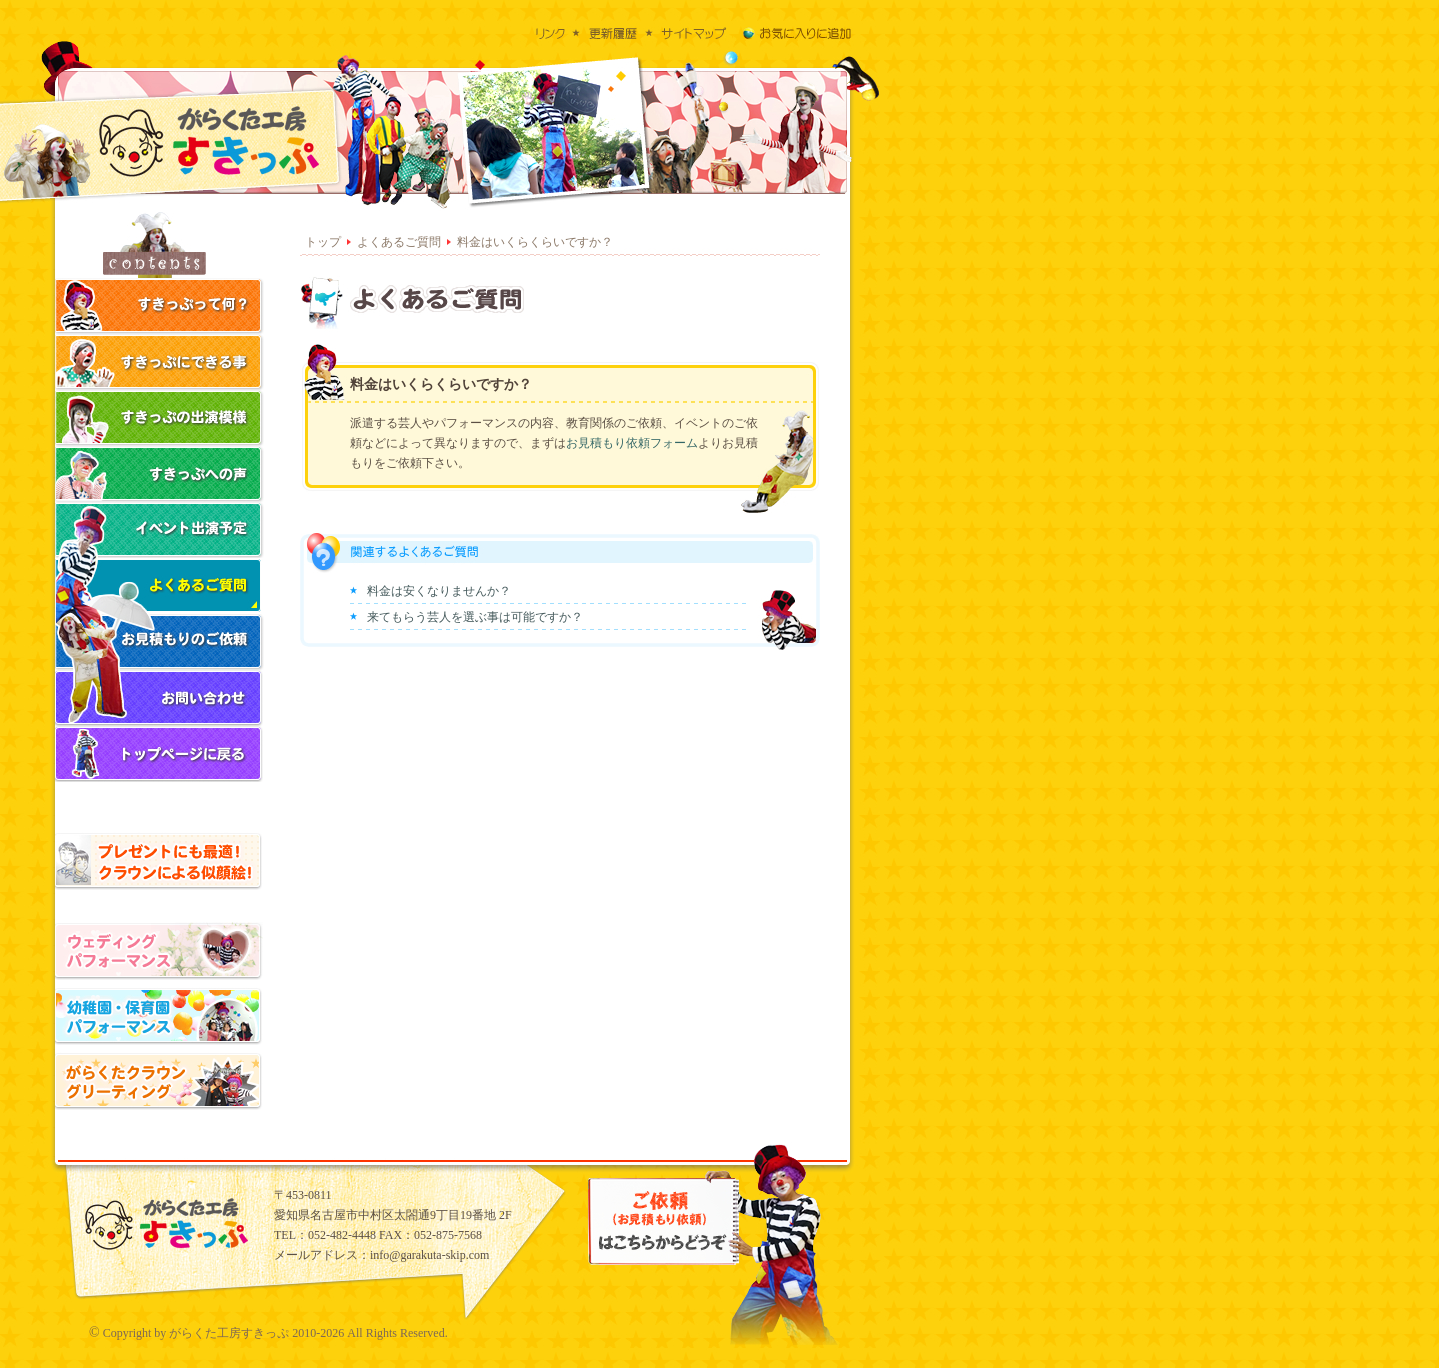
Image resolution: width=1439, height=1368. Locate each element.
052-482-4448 (342, 1235)
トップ (323, 242)
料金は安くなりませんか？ (439, 591)
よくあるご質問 (399, 242)
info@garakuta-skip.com (429, 1255)
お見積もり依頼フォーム (632, 443)
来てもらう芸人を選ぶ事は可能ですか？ (475, 617)
